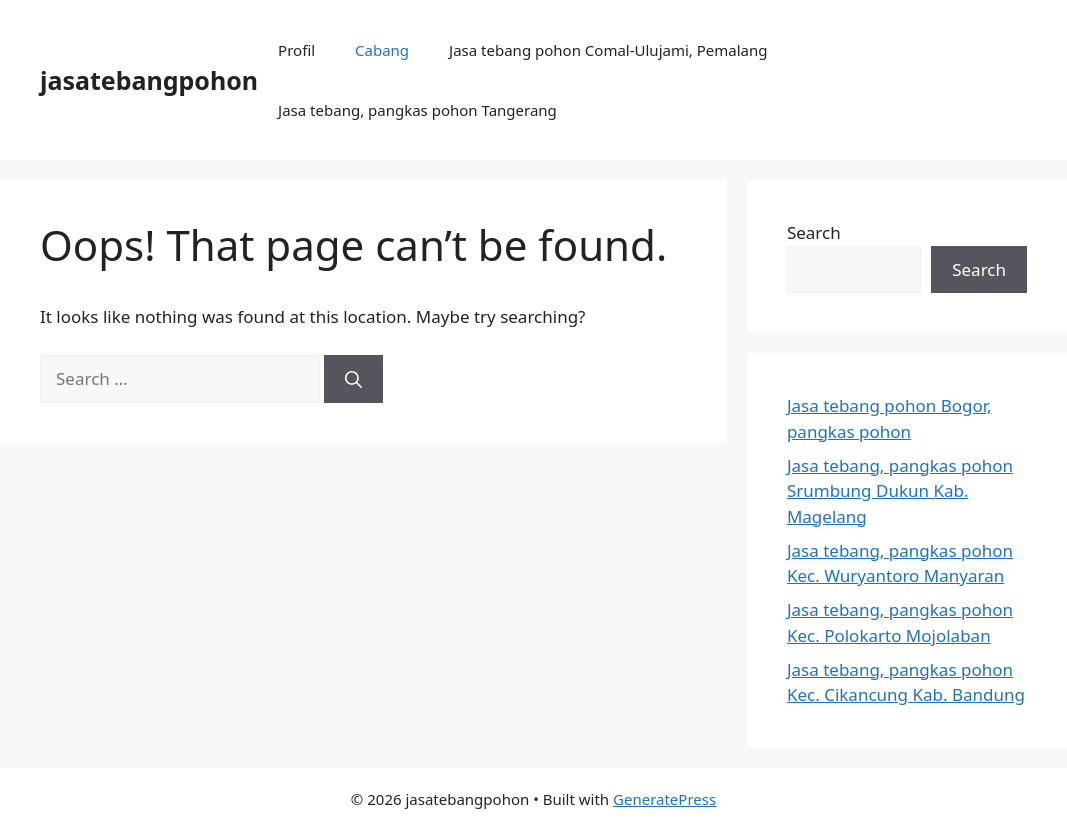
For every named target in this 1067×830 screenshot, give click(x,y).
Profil (296, 50)
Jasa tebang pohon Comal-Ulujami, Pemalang (608, 50)
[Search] (353, 379)
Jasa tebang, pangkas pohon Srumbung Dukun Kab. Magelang (900, 491)
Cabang (382, 50)
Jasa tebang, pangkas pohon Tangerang (417, 110)
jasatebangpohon (149, 80)
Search (814, 232)
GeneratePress (664, 799)
